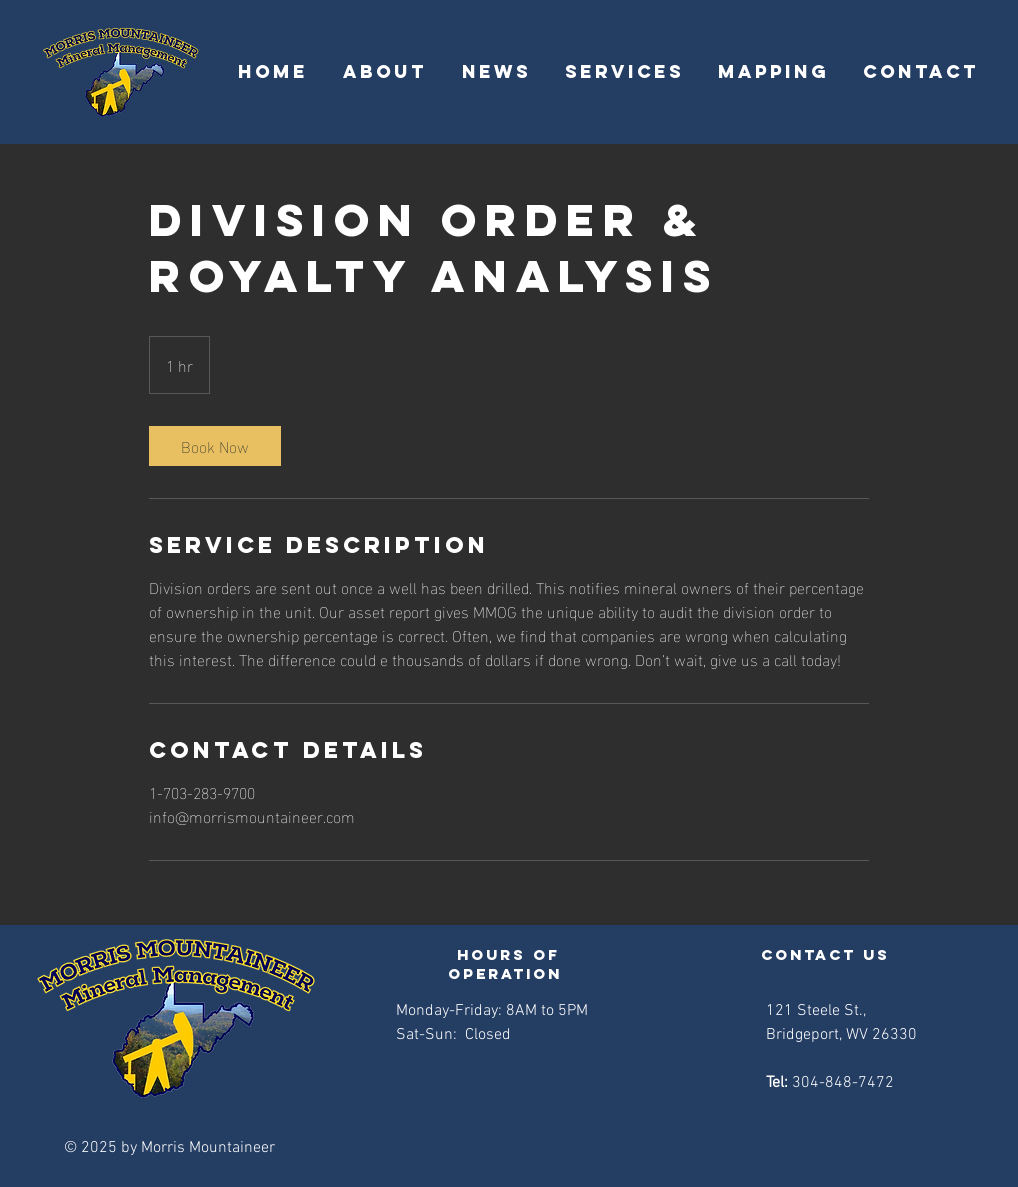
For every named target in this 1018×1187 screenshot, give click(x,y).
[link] (215, 446)
